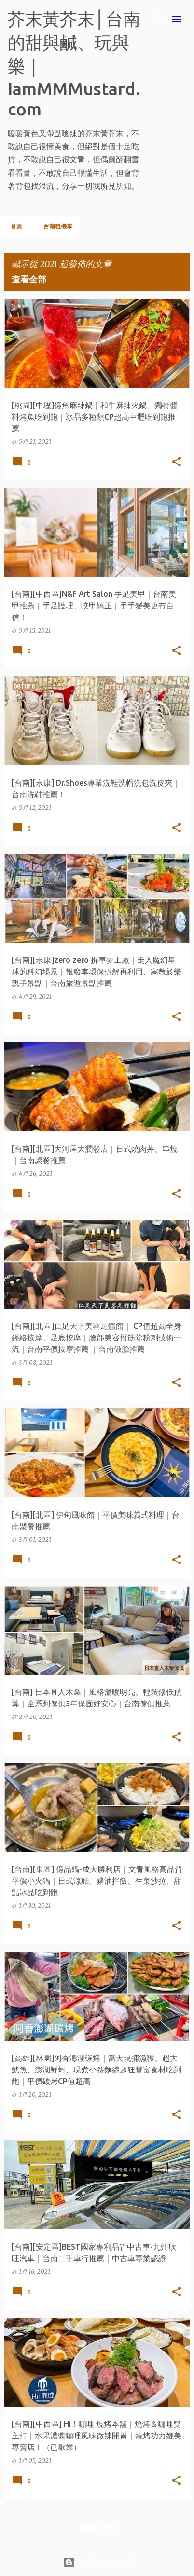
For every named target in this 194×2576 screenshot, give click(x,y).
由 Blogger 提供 (97, 2562)
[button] (176, 462)
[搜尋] (157, 19)
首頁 (13, 226)
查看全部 (29, 279)
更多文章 (97, 2527)
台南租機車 (55, 226)
